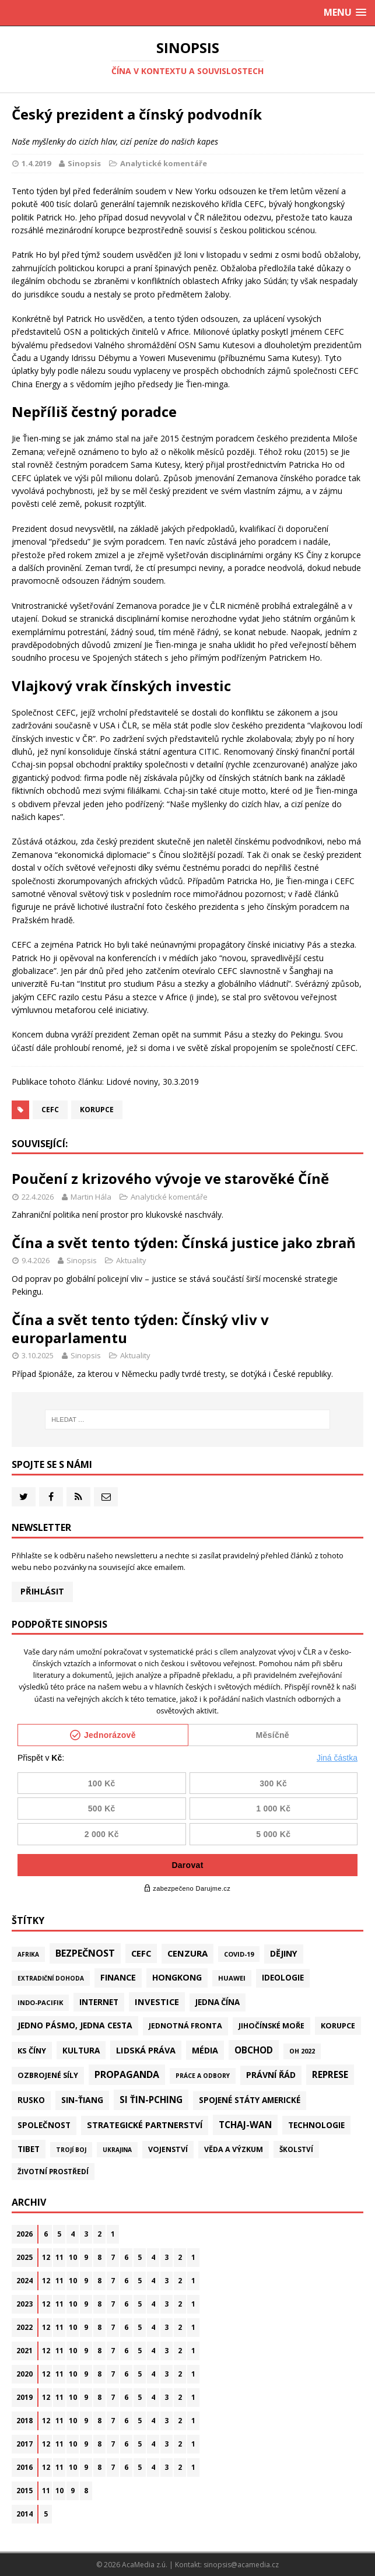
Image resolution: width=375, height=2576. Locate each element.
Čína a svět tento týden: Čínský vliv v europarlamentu (140, 1328)
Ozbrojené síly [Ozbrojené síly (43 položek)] (47, 2075)
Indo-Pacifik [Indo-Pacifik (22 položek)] (40, 2002)
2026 (24, 2234)
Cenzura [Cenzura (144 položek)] (187, 1953)
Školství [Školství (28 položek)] (296, 2149)
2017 (24, 2444)
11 (59, 2257)
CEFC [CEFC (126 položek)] (141, 1953)
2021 (24, 2351)
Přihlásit (42, 1591)
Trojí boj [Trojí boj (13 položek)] (71, 2150)
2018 (24, 2421)
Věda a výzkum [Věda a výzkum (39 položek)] (233, 2149)
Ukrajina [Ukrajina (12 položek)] (117, 2150)
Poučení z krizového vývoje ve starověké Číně (170, 1178)
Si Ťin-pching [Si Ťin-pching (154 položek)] (151, 2099)
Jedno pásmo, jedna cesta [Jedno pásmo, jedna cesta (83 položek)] (74, 2025)
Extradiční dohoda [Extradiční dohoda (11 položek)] (50, 1978)
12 (46, 2257)
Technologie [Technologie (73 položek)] (316, 2124)
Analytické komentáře (163, 163)
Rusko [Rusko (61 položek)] (31, 2100)
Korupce (97, 1109)
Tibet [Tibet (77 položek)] (28, 2148)
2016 (24, 2467)
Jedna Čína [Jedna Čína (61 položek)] (217, 2002)
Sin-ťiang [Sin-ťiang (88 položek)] (82, 2099)
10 (73, 2257)
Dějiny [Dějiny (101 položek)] (283, 1953)
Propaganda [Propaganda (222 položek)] (126, 2074)
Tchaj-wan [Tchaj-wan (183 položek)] (245, 2124)
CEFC (50, 1109)
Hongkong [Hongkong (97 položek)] (177, 1977)
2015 (24, 2491)
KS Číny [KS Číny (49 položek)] (31, 2050)
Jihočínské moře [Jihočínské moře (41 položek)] (271, 2026)
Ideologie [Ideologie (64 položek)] (283, 1977)
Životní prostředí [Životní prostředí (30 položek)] (53, 2171)
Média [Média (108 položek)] (205, 2050)
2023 (24, 2304)
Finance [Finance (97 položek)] (118, 1977)
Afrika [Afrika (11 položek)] (28, 1954)
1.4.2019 (36, 163)
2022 (24, 2327)
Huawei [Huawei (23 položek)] (232, 1978)
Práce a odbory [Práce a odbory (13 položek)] (203, 2076)
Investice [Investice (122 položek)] (157, 2001)
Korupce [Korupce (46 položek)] (338, 2025)
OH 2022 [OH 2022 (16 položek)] (302, 2051)
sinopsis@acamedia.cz (241, 2565)
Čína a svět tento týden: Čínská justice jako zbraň (184, 1242)
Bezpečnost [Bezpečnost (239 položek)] (85, 1953)
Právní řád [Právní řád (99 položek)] (271, 2074)
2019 (24, 2397)
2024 (24, 2281)
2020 (24, 2374)
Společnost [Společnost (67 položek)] (44, 2125)
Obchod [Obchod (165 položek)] (253, 2050)
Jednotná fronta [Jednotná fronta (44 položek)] (185, 2026)
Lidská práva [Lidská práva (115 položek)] (146, 2050)
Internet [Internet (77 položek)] (98, 2001)
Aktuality (131, 1260)
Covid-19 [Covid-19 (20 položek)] (239, 1954)
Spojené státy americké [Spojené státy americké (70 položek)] (249, 2100)
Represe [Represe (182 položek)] (330, 2074)
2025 (24, 2257)
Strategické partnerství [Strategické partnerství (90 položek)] (144, 2124)
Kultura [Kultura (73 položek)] (81, 2050)
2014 (24, 2514)
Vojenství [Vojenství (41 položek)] (168, 2149)
